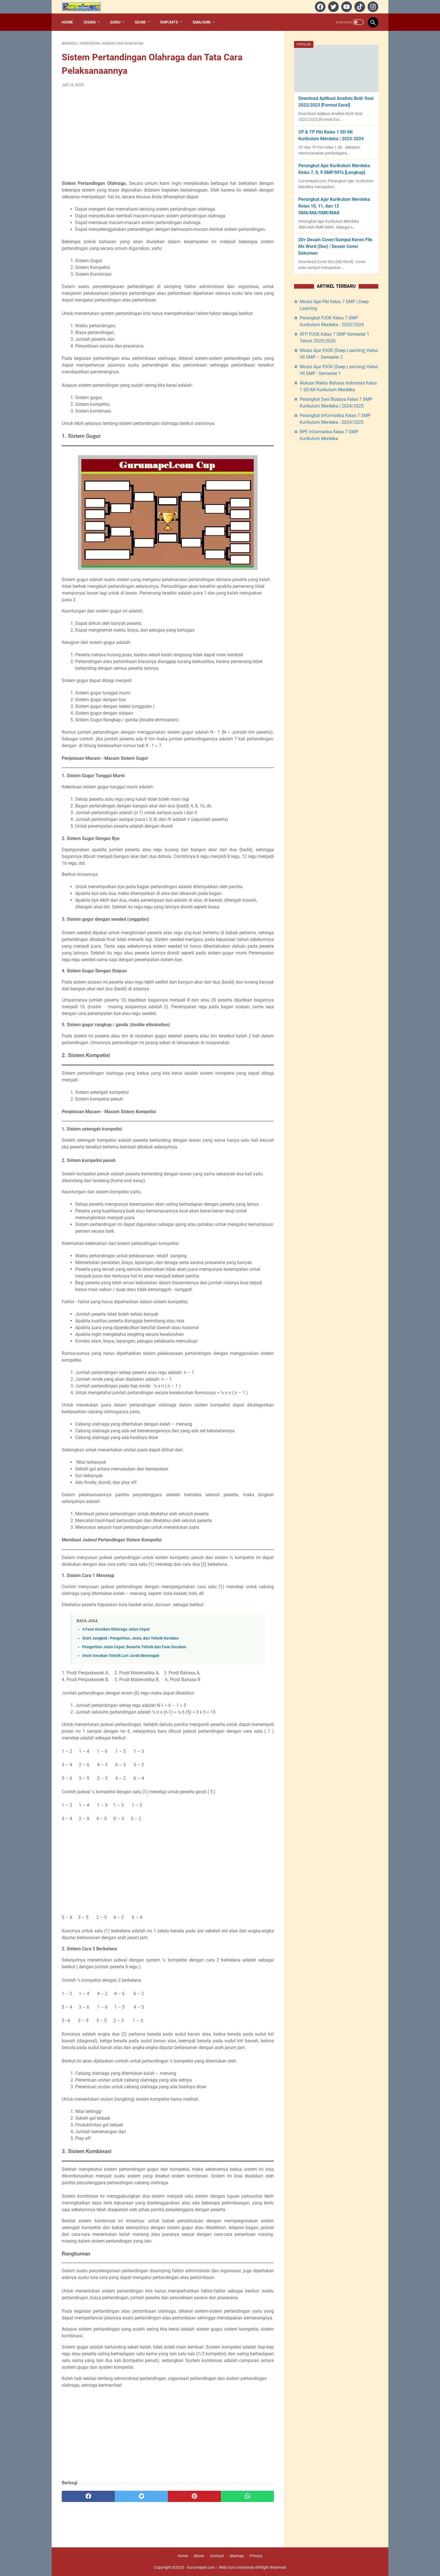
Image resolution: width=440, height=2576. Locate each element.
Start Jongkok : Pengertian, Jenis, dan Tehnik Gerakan (130, 1638)
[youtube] (346, 7)
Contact (217, 2556)
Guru (115, 22)
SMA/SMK (201, 22)
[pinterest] (194, 2496)
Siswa (90, 22)
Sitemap (237, 2556)
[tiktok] (359, 7)
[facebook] (319, 7)
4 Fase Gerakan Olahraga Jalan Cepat (116, 1629)
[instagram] (372, 7)
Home (67, 22)
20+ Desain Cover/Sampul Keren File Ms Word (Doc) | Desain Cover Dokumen (335, 246)
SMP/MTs (169, 22)
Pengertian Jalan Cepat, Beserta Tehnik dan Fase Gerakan (134, 1647)
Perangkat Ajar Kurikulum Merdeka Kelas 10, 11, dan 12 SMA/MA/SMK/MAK (334, 206)
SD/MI (140, 22)
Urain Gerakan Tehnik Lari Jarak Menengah (120, 1655)
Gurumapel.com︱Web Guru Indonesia (220, 2567)
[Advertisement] (168, 134)
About (199, 2556)
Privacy (255, 2556)
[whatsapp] (247, 2496)
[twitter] (333, 7)
